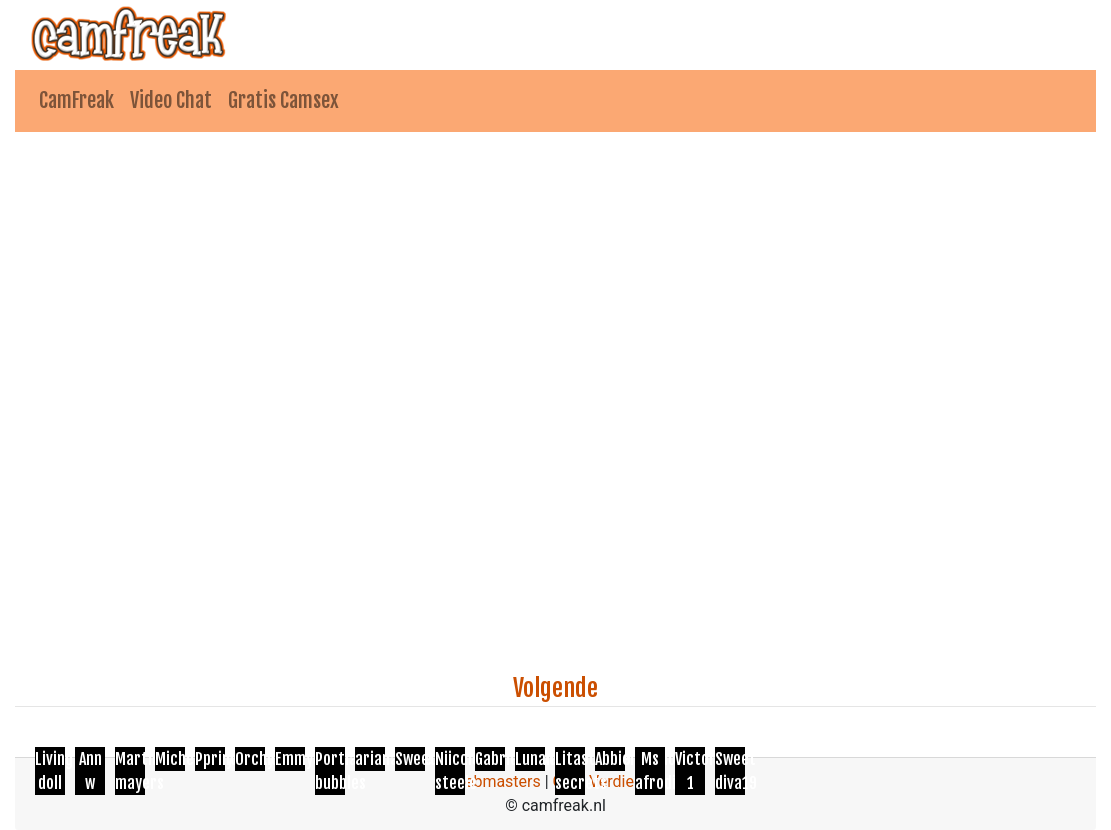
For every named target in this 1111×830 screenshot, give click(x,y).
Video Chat (171, 100)
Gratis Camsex (283, 100)
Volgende (555, 688)
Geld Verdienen (606, 781)
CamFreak (76, 100)
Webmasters (496, 781)
